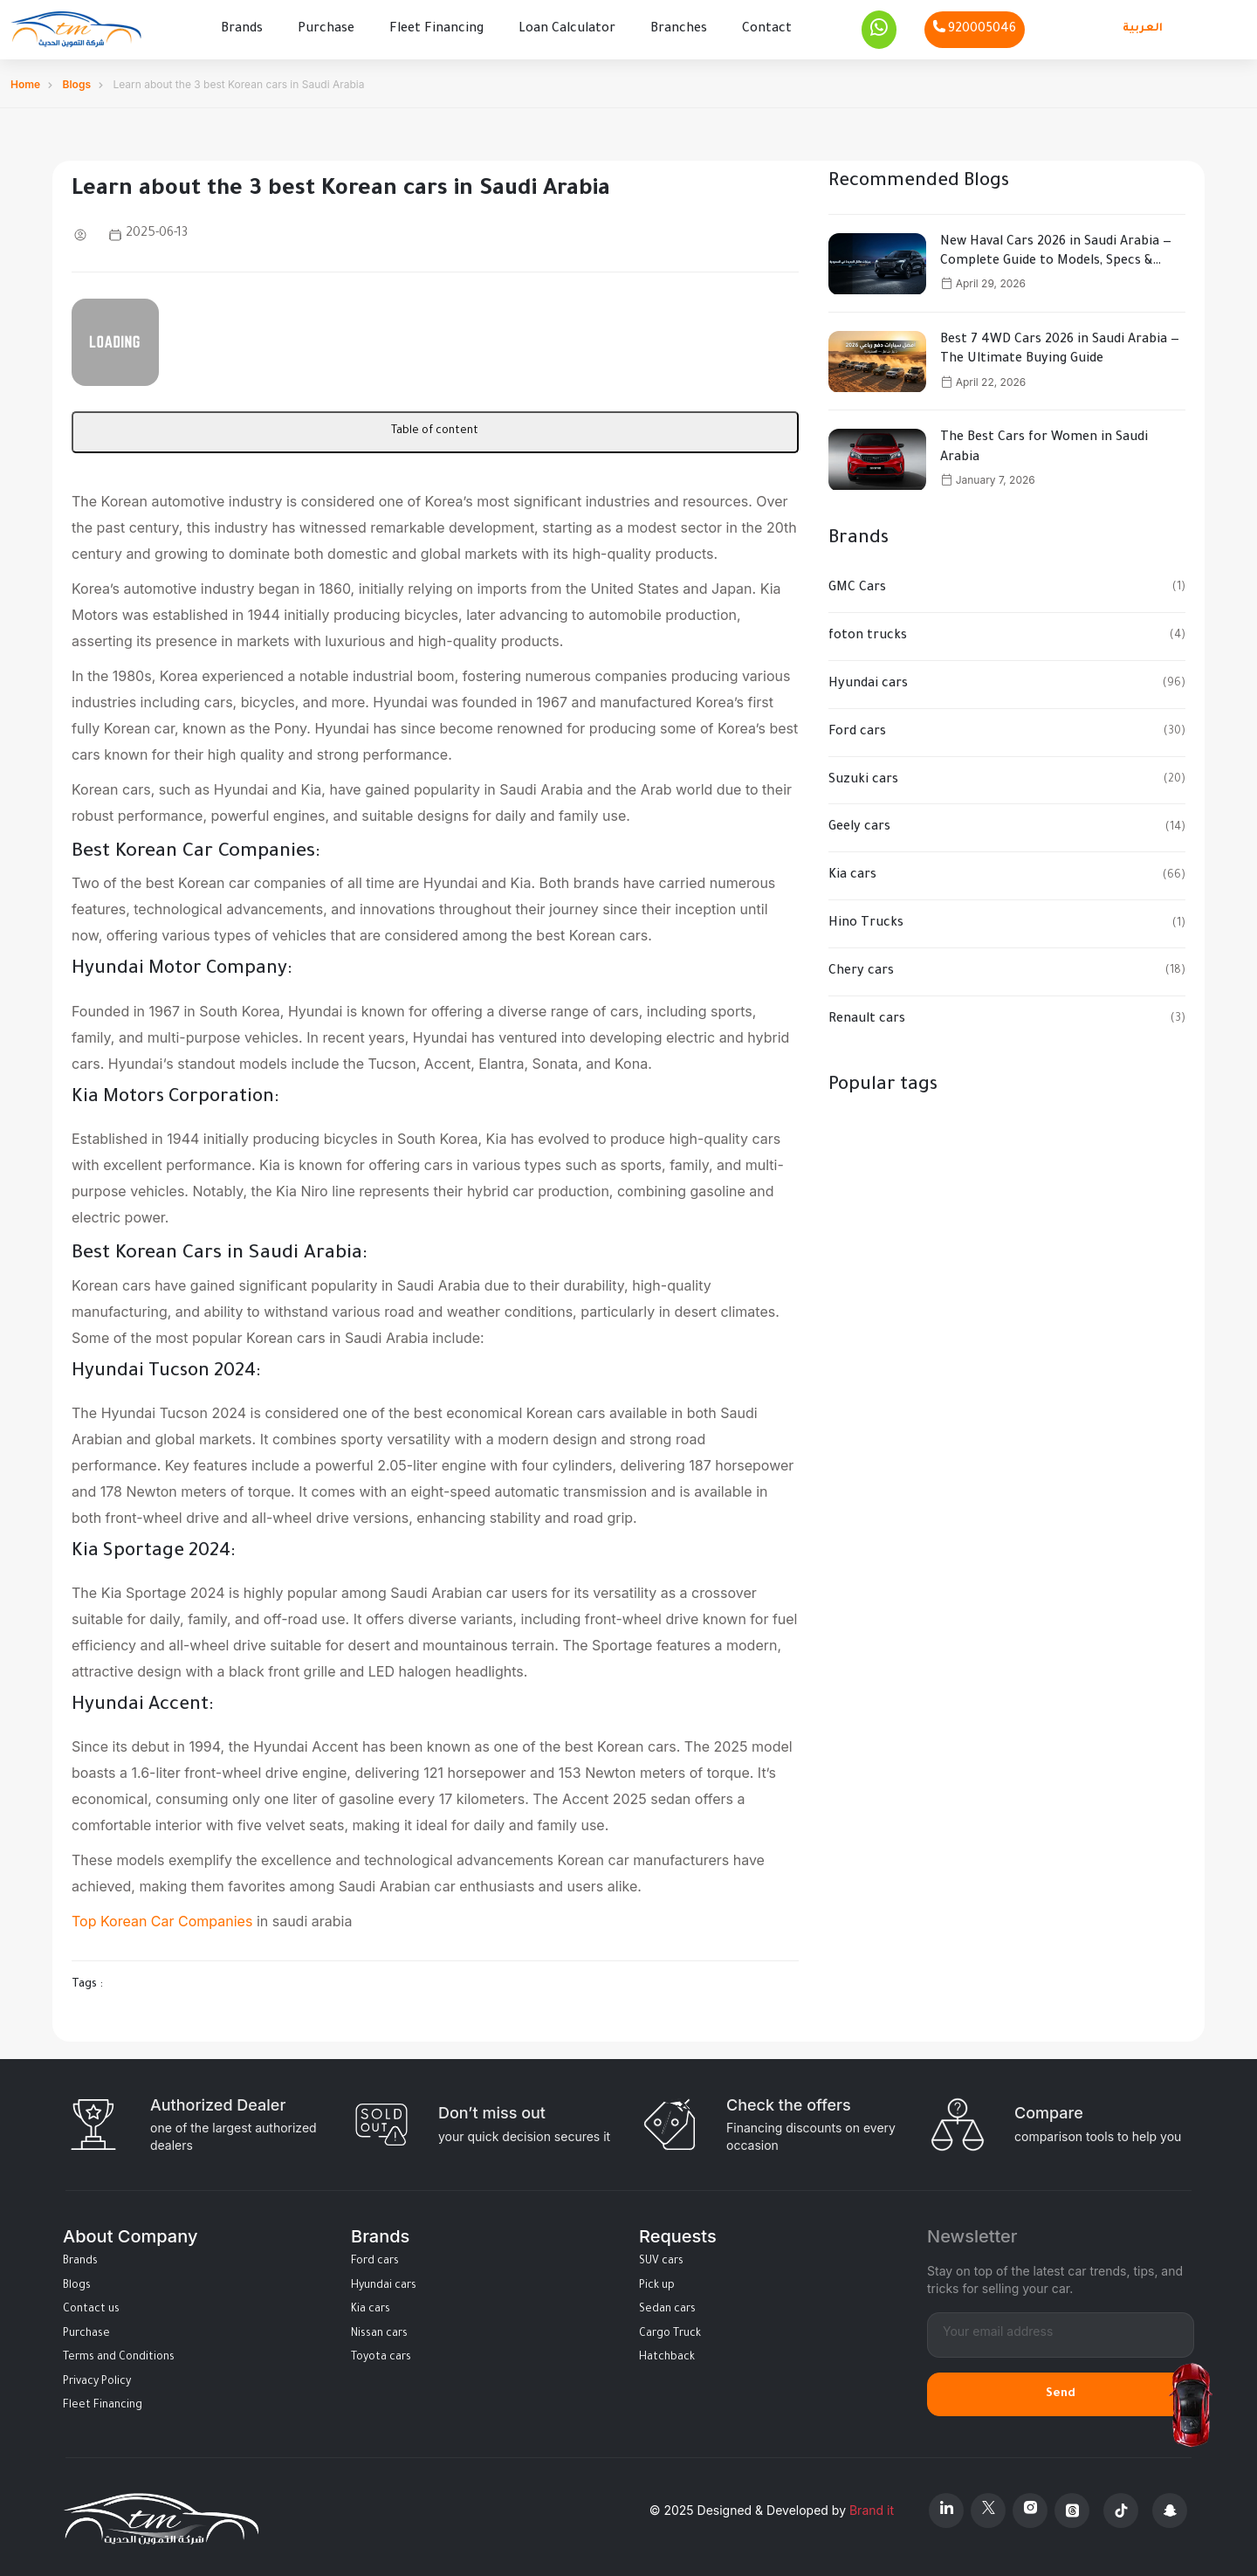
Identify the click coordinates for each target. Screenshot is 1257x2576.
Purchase (326, 28)
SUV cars (661, 2258)
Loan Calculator (567, 28)
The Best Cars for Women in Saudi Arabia (1044, 445)
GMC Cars (857, 585)
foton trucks (867, 633)
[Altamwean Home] (75, 28)
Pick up (657, 2282)
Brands (242, 28)
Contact (767, 28)
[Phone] (974, 28)
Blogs (77, 80)
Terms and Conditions (119, 2355)
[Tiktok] (1120, 2507)
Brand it (871, 2507)
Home (25, 80)
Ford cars (857, 729)
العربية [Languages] (1143, 27)
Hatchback (667, 2355)
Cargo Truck (670, 2331)
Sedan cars (667, 2306)
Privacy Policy (97, 2379)
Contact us (91, 2306)
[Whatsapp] (879, 28)
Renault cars (866, 1016)
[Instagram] (1030, 2507)
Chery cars (861, 968)
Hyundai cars (868, 681)
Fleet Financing (436, 28)
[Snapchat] (1169, 2507)
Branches (678, 28)
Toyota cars (381, 2355)
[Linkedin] (946, 2507)
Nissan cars (379, 2331)
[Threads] (1071, 2507)
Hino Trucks (865, 920)
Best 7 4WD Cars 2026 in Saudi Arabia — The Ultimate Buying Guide (1059, 346)
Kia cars (852, 873)
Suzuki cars (863, 777)
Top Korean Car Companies (162, 1918)
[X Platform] (988, 2507)
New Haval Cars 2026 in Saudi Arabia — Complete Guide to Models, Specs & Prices (1055, 250)
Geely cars (859, 825)
